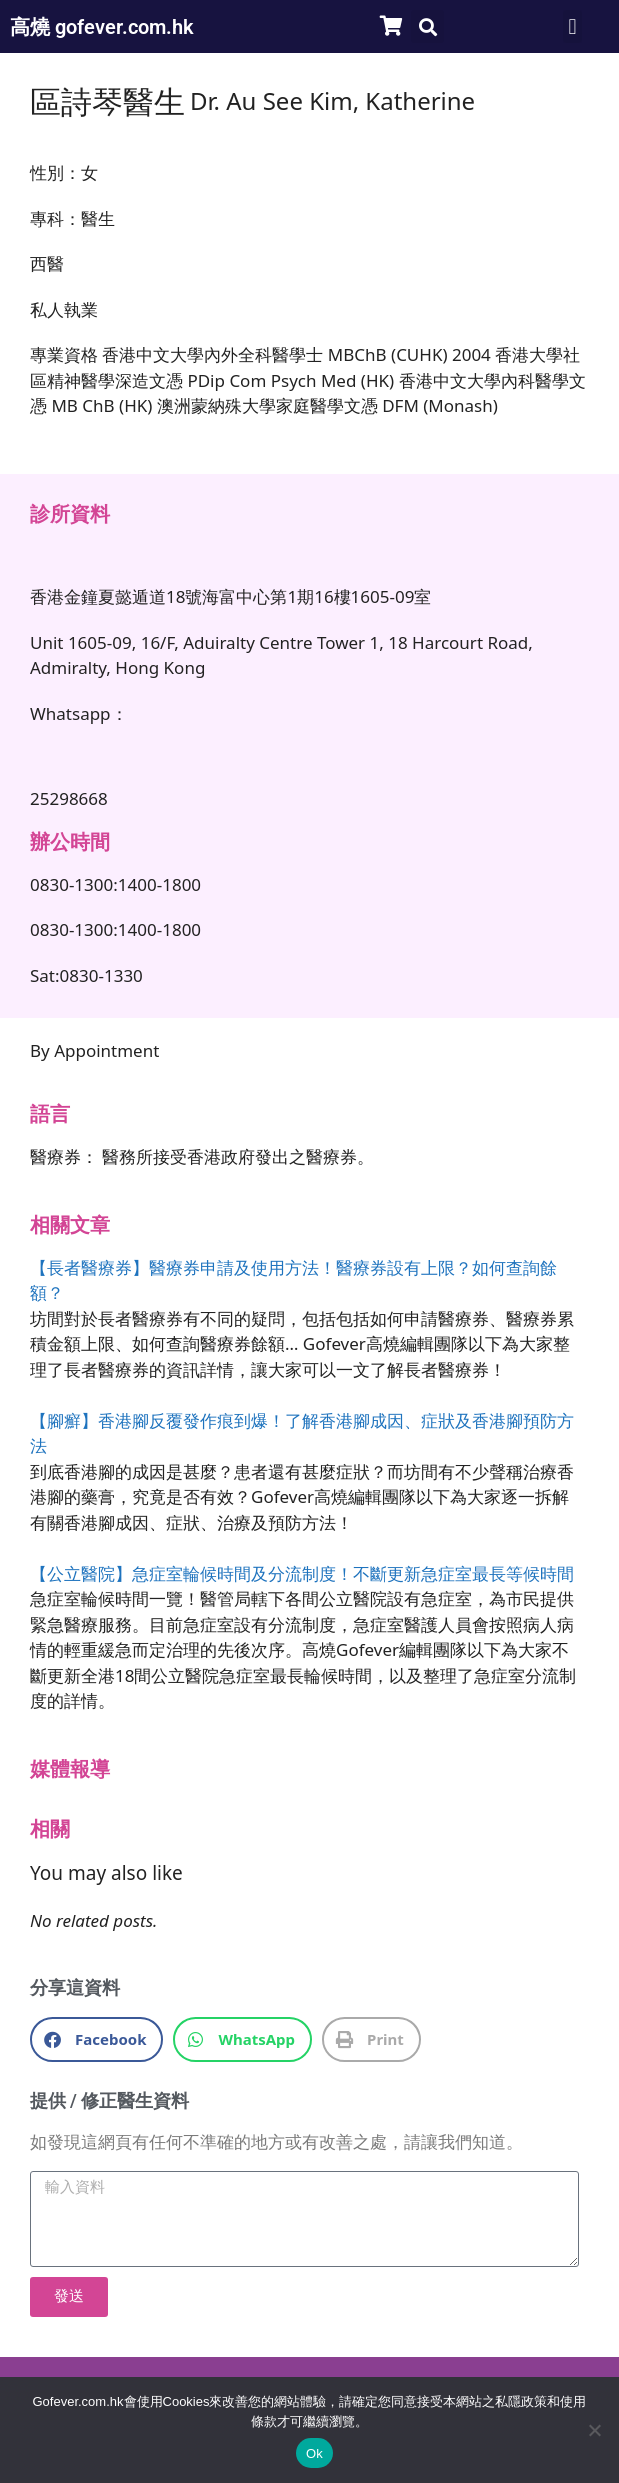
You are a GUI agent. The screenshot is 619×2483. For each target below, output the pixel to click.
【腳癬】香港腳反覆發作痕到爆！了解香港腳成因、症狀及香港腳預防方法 (302, 1433)
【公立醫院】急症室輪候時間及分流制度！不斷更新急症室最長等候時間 (302, 1573)
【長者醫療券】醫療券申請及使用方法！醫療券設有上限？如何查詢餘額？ (293, 1280)
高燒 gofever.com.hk (102, 27)
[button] (427, 26)
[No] (594, 2430)
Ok (314, 2453)
